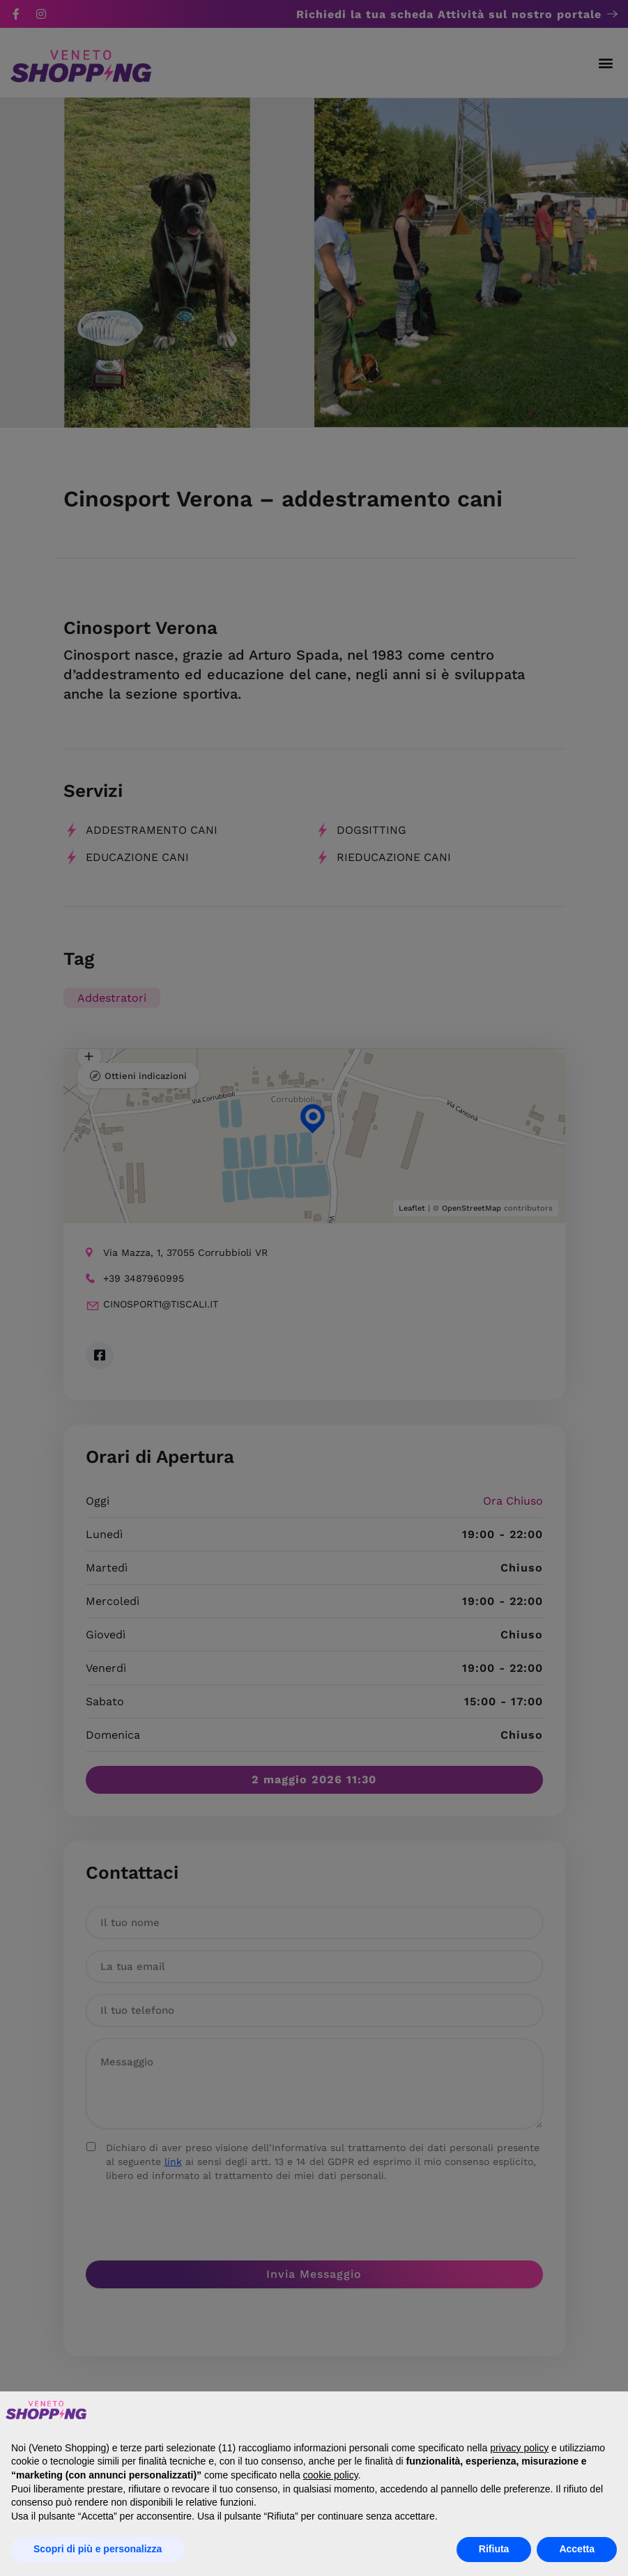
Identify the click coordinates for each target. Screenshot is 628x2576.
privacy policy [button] (519, 2447)
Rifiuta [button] (494, 2548)
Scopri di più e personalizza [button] (97, 2548)
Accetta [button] (577, 2548)
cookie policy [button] (330, 2475)
